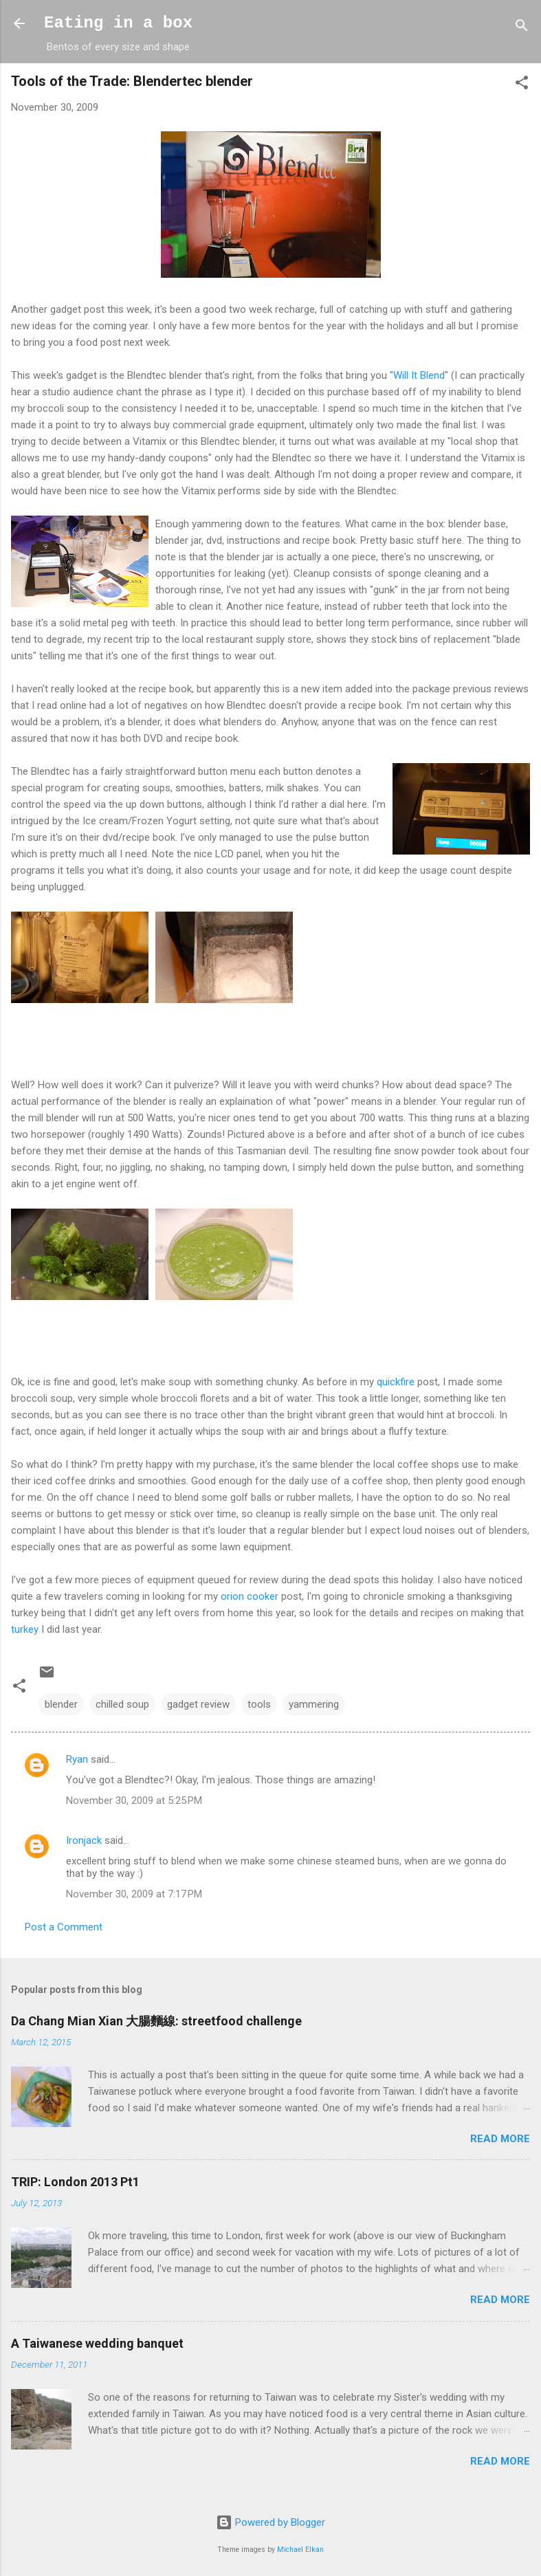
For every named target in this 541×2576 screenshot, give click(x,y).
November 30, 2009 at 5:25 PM (134, 1800)
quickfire (396, 1382)
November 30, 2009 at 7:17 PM (134, 1894)
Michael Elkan (300, 2549)
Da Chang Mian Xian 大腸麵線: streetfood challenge (156, 2021)
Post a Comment (63, 1927)
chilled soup (122, 1704)
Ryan (77, 1759)
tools (259, 1704)
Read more (500, 2139)
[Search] (522, 28)
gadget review (198, 1704)
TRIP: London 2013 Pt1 (75, 2182)
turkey (24, 1629)
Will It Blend (419, 375)
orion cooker (249, 1596)
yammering (314, 1704)
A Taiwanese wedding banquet (97, 2343)
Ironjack (84, 1840)
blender (61, 1704)
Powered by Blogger (270, 2522)
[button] (522, 85)
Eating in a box (118, 23)
